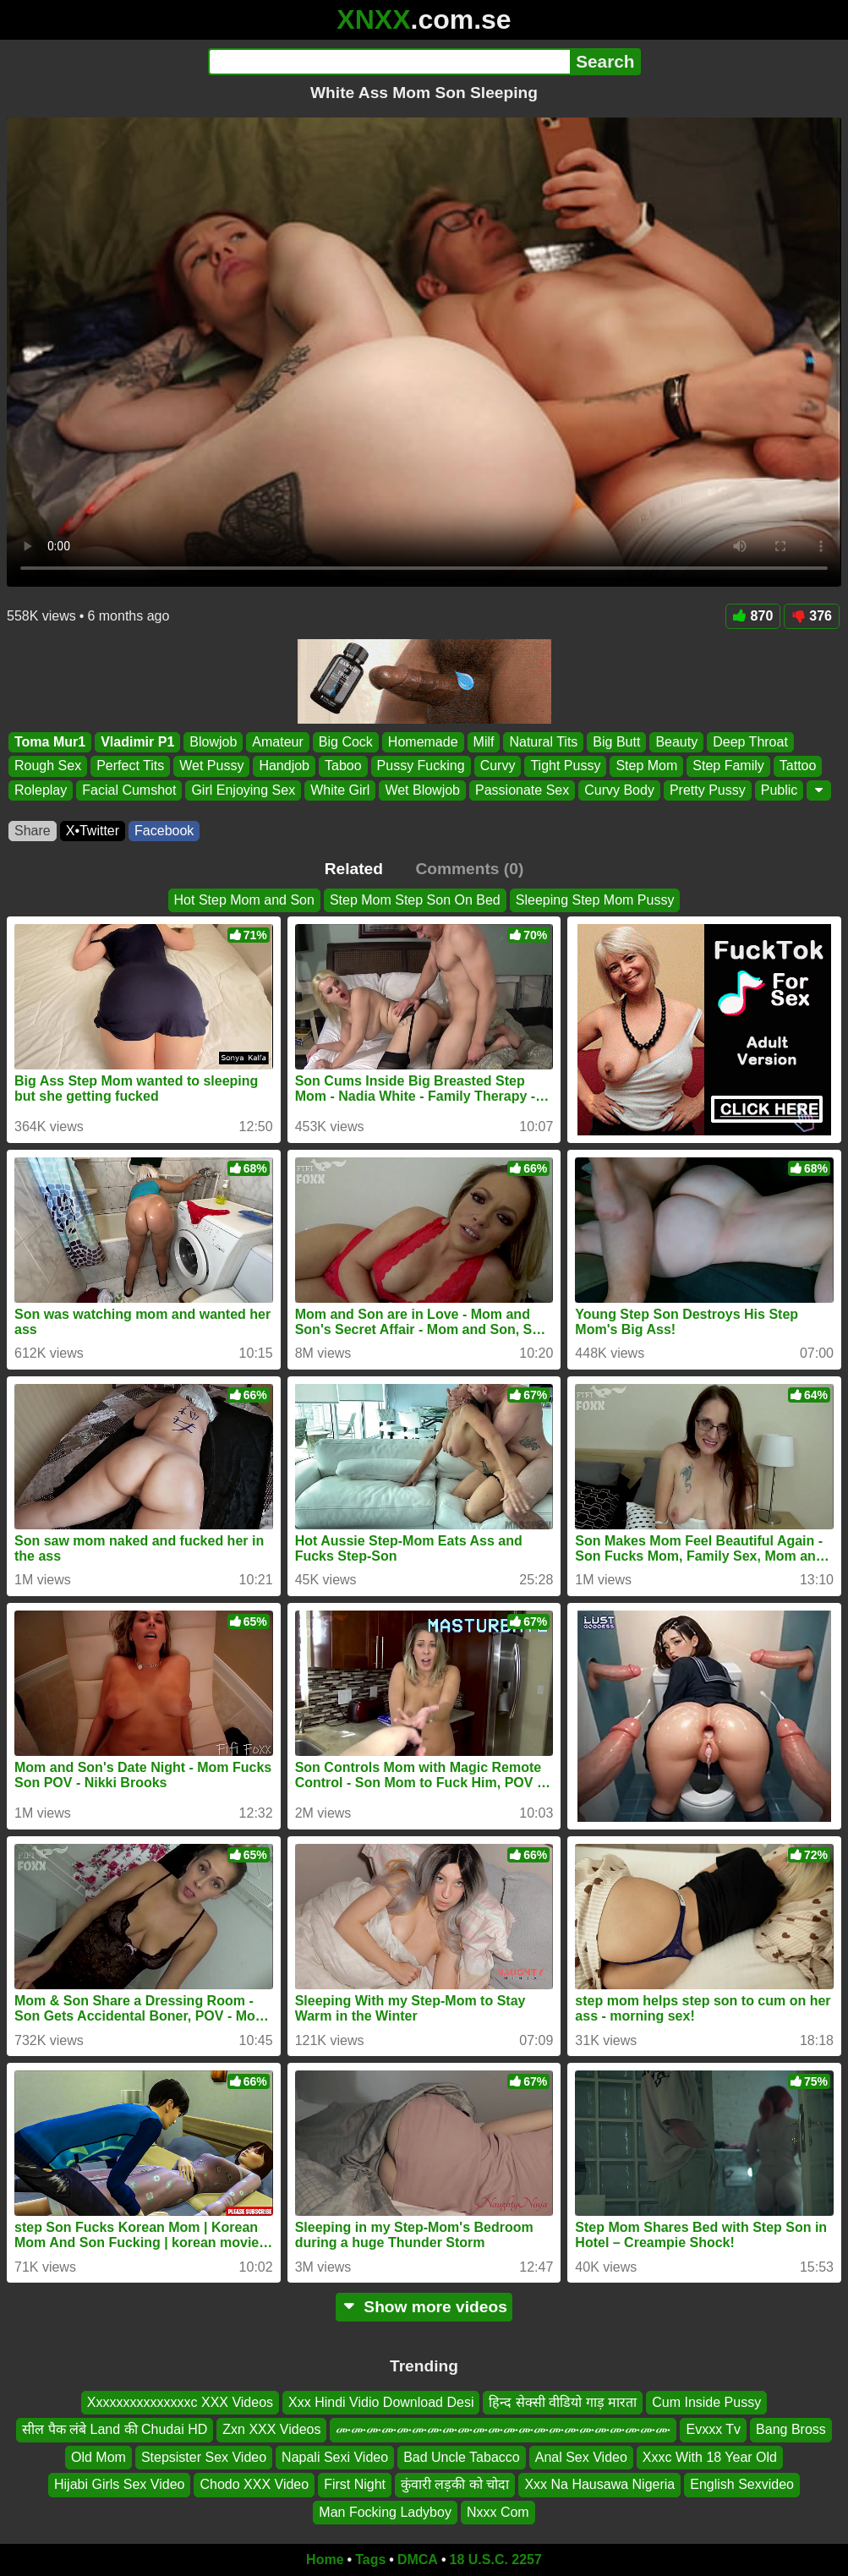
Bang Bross (791, 2430)
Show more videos (424, 2307)
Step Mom (646, 765)
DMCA (417, 2559)
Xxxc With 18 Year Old (710, 2457)
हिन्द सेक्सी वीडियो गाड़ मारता (563, 2402)
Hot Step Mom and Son (244, 900)
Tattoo (798, 765)
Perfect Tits (130, 765)
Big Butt (616, 742)
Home (324, 2559)
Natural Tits (543, 742)
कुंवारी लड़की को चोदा (455, 2484)
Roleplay (40, 789)
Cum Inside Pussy (706, 2402)
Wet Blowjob (422, 789)
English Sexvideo (742, 2484)
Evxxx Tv (713, 2430)
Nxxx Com (498, 2512)
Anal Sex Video (581, 2457)
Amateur (277, 742)
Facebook (164, 830)
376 (811, 616)
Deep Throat (750, 742)
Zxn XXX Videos (271, 2430)
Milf (484, 742)
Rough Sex (47, 765)
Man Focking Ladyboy (385, 2512)
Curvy (498, 765)
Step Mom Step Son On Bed (415, 900)
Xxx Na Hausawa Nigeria (599, 2484)
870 (753, 616)
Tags (370, 2559)
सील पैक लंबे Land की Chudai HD (114, 2430)
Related (354, 869)
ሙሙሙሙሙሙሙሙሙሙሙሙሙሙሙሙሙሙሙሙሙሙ (503, 2430)
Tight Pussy (565, 765)
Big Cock (346, 742)
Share (32, 830)
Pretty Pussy (708, 789)
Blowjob (213, 742)
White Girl (339, 789)
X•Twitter (92, 830)
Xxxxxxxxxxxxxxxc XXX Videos (180, 2402)
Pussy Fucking (421, 765)
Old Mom (98, 2457)
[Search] (389, 61)
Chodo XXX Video (254, 2484)
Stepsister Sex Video (203, 2457)
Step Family (727, 765)
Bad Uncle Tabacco (461, 2457)
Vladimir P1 (137, 742)
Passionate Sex (522, 789)
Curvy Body (619, 789)
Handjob (284, 765)
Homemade (423, 742)
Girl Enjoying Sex (243, 789)
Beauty (676, 742)
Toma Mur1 (49, 742)
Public (779, 789)
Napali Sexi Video (335, 2457)
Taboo (343, 765)
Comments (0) (469, 869)
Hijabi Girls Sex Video (119, 2484)
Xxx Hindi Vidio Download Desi (380, 2402)
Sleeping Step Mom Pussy (595, 900)
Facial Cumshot (129, 789)
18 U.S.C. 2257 (496, 2559)
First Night (355, 2484)
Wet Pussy (211, 765)
